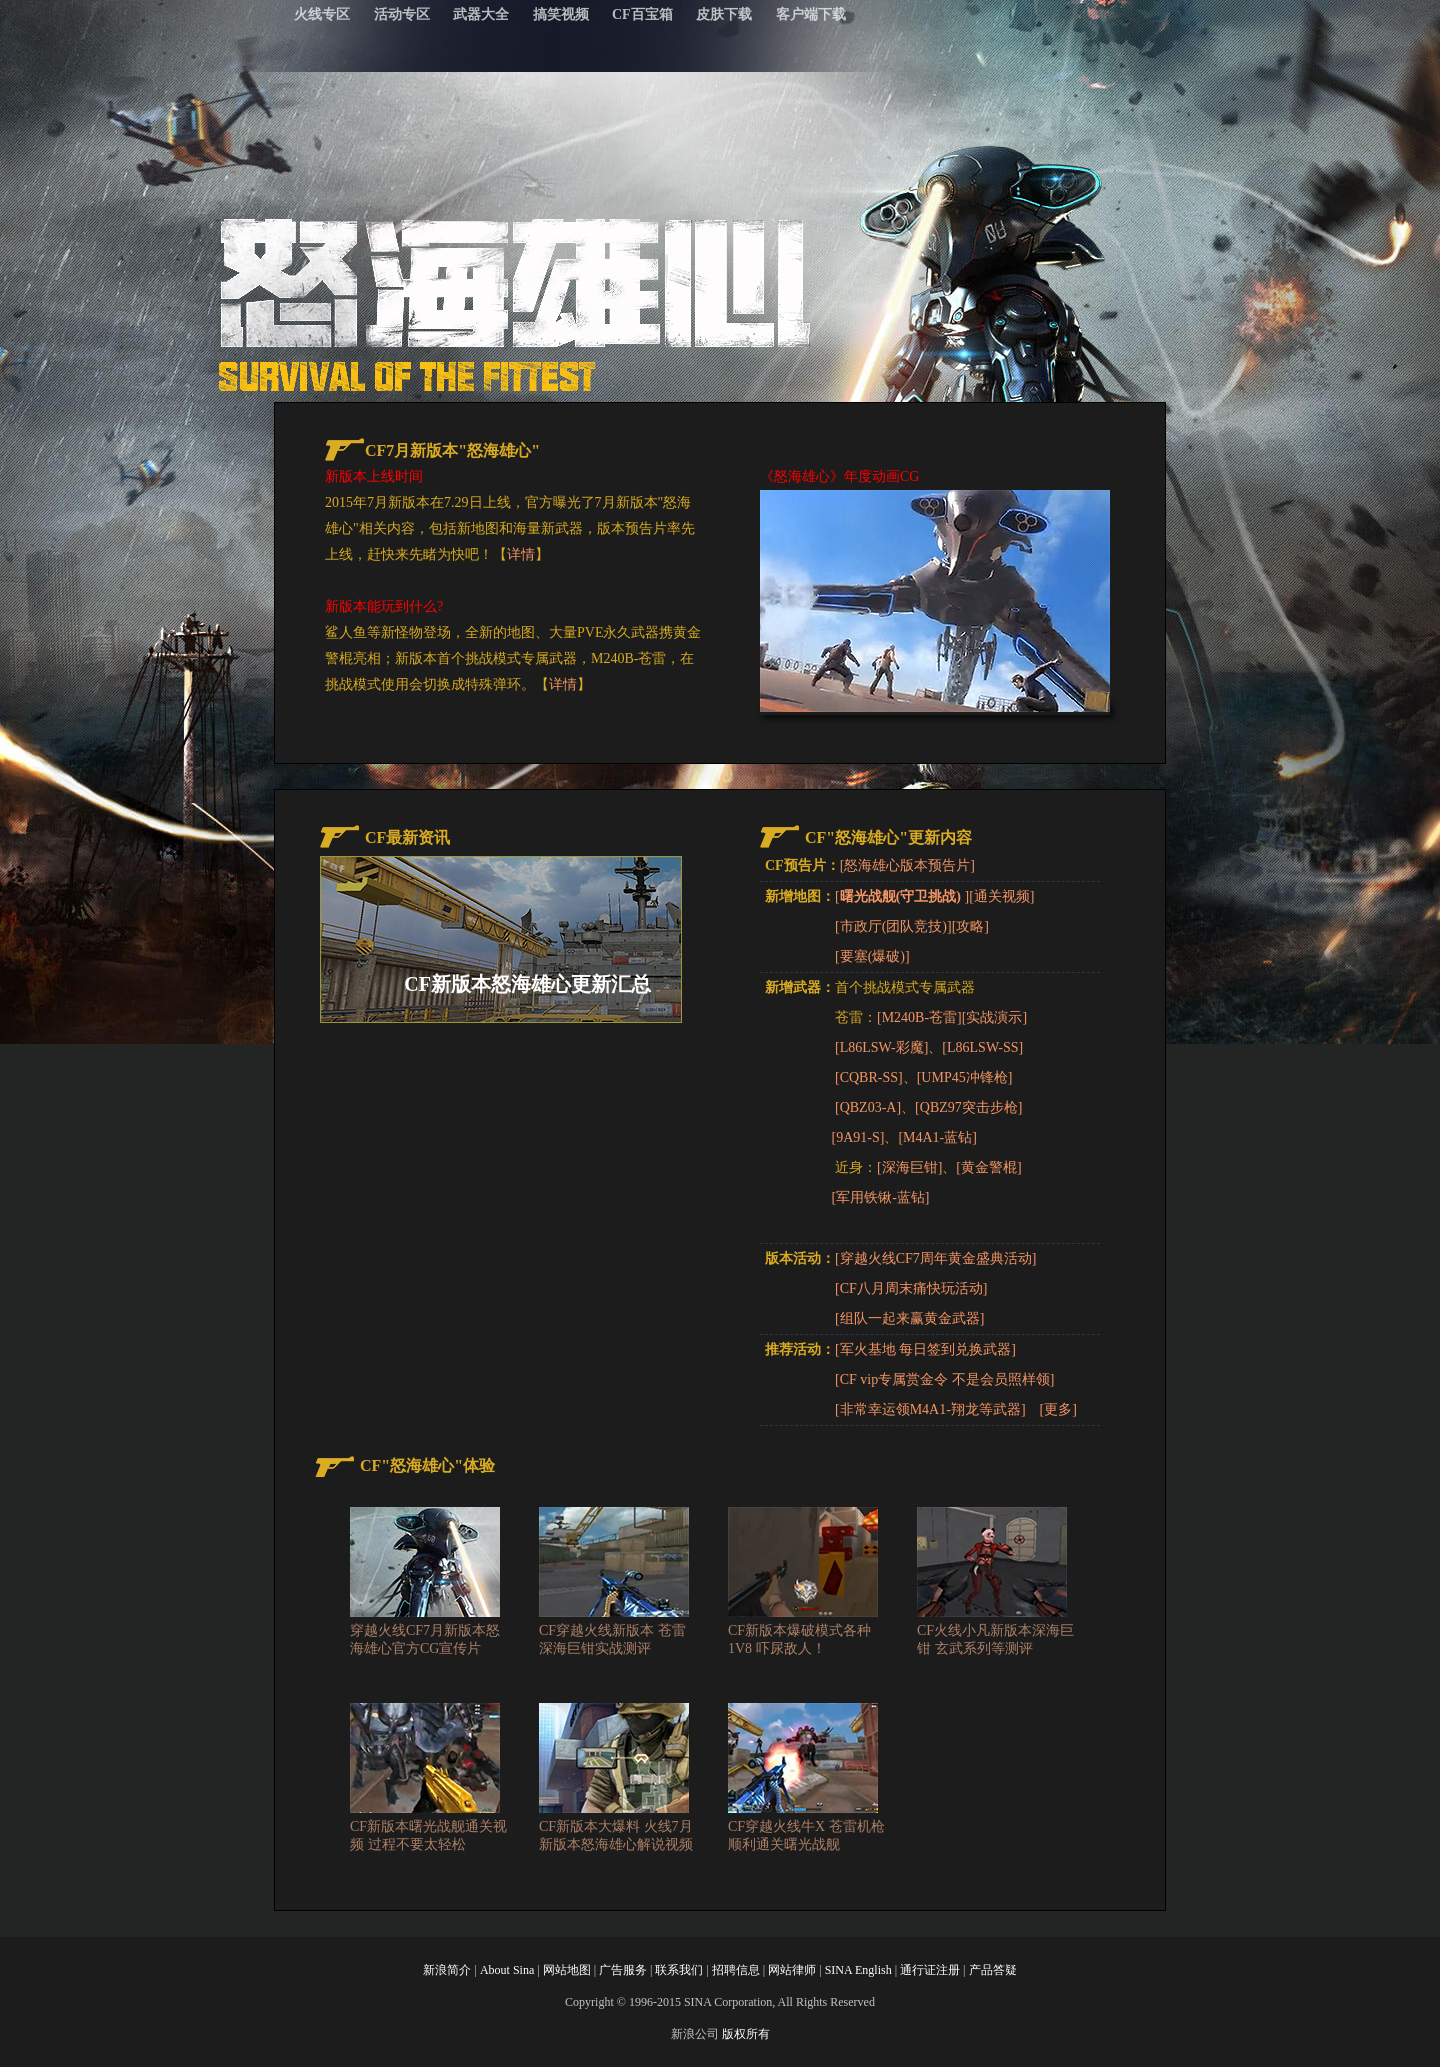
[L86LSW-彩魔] (881, 1047)
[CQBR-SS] (869, 1077)
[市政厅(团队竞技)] (893, 926)
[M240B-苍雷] (919, 1017)
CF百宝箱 (642, 14)
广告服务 (623, 1970)
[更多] (1058, 1409)
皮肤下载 (724, 14)
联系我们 (679, 1970)
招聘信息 (736, 1970)
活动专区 (402, 14)
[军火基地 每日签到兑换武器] (925, 1349)
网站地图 (567, 1970)
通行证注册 (930, 1970)
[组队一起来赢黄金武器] (909, 1318)
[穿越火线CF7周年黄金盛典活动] (935, 1258)
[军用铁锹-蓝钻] (881, 1197)
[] (902, 896)
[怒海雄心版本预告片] (907, 865)
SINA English (858, 1970)
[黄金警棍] (988, 1167)
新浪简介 (447, 1970)
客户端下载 (811, 14)
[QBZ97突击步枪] (968, 1107)
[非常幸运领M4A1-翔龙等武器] (930, 1409)
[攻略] (970, 926)
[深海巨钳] (909, 1167)
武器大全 (481, 14)
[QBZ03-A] (868, 1107)
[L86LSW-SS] (982, 1047)
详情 (521, 554)
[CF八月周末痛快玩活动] (911, 1288)
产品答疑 (993, 1970)
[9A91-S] (858, 1137)
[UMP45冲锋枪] (965, 1077)
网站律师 (792, 1970)
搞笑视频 (561, 14)
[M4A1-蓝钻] (937, 1137)
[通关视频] (1001, 896)
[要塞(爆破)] (872, 956)
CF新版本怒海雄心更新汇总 (527, 984)
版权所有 (746, 2034)
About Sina (507, 1970)
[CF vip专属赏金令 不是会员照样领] (944, 1379)
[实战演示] (994, 1017)
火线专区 (322, 14)
